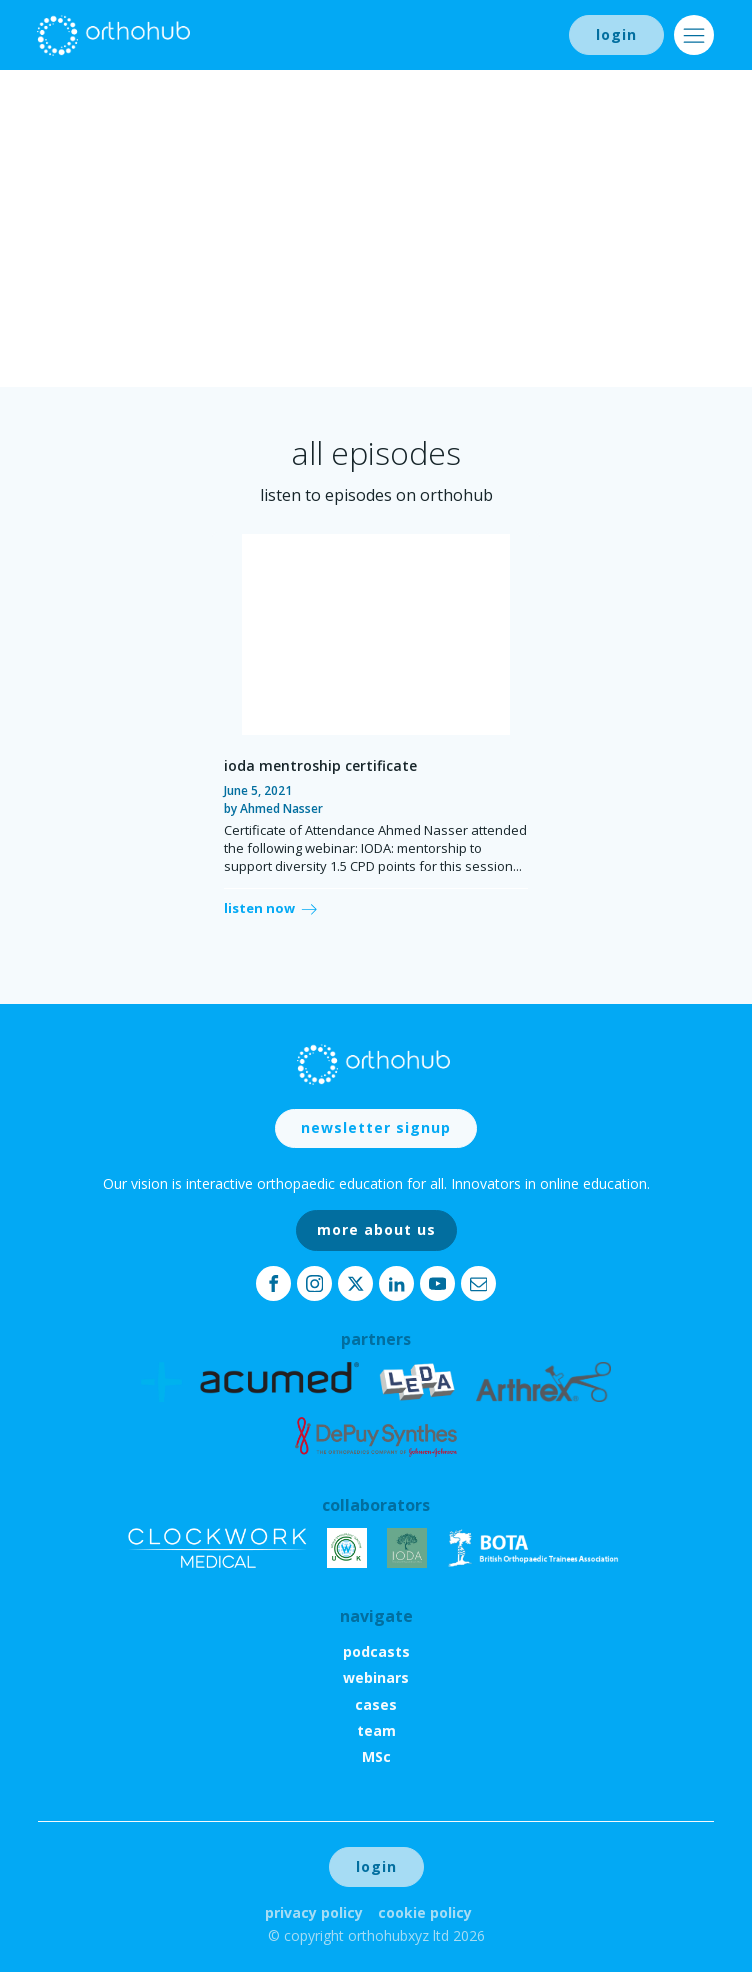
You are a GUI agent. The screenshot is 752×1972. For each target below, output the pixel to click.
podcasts (376, 1651)
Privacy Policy (314, 1912)
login (616, 34)
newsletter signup (376, 1127)
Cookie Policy (425, 1912)
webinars (376, 1677)
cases (376, 1704)
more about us (376, 1229)
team (376, 1730)
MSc (376, 1756)
